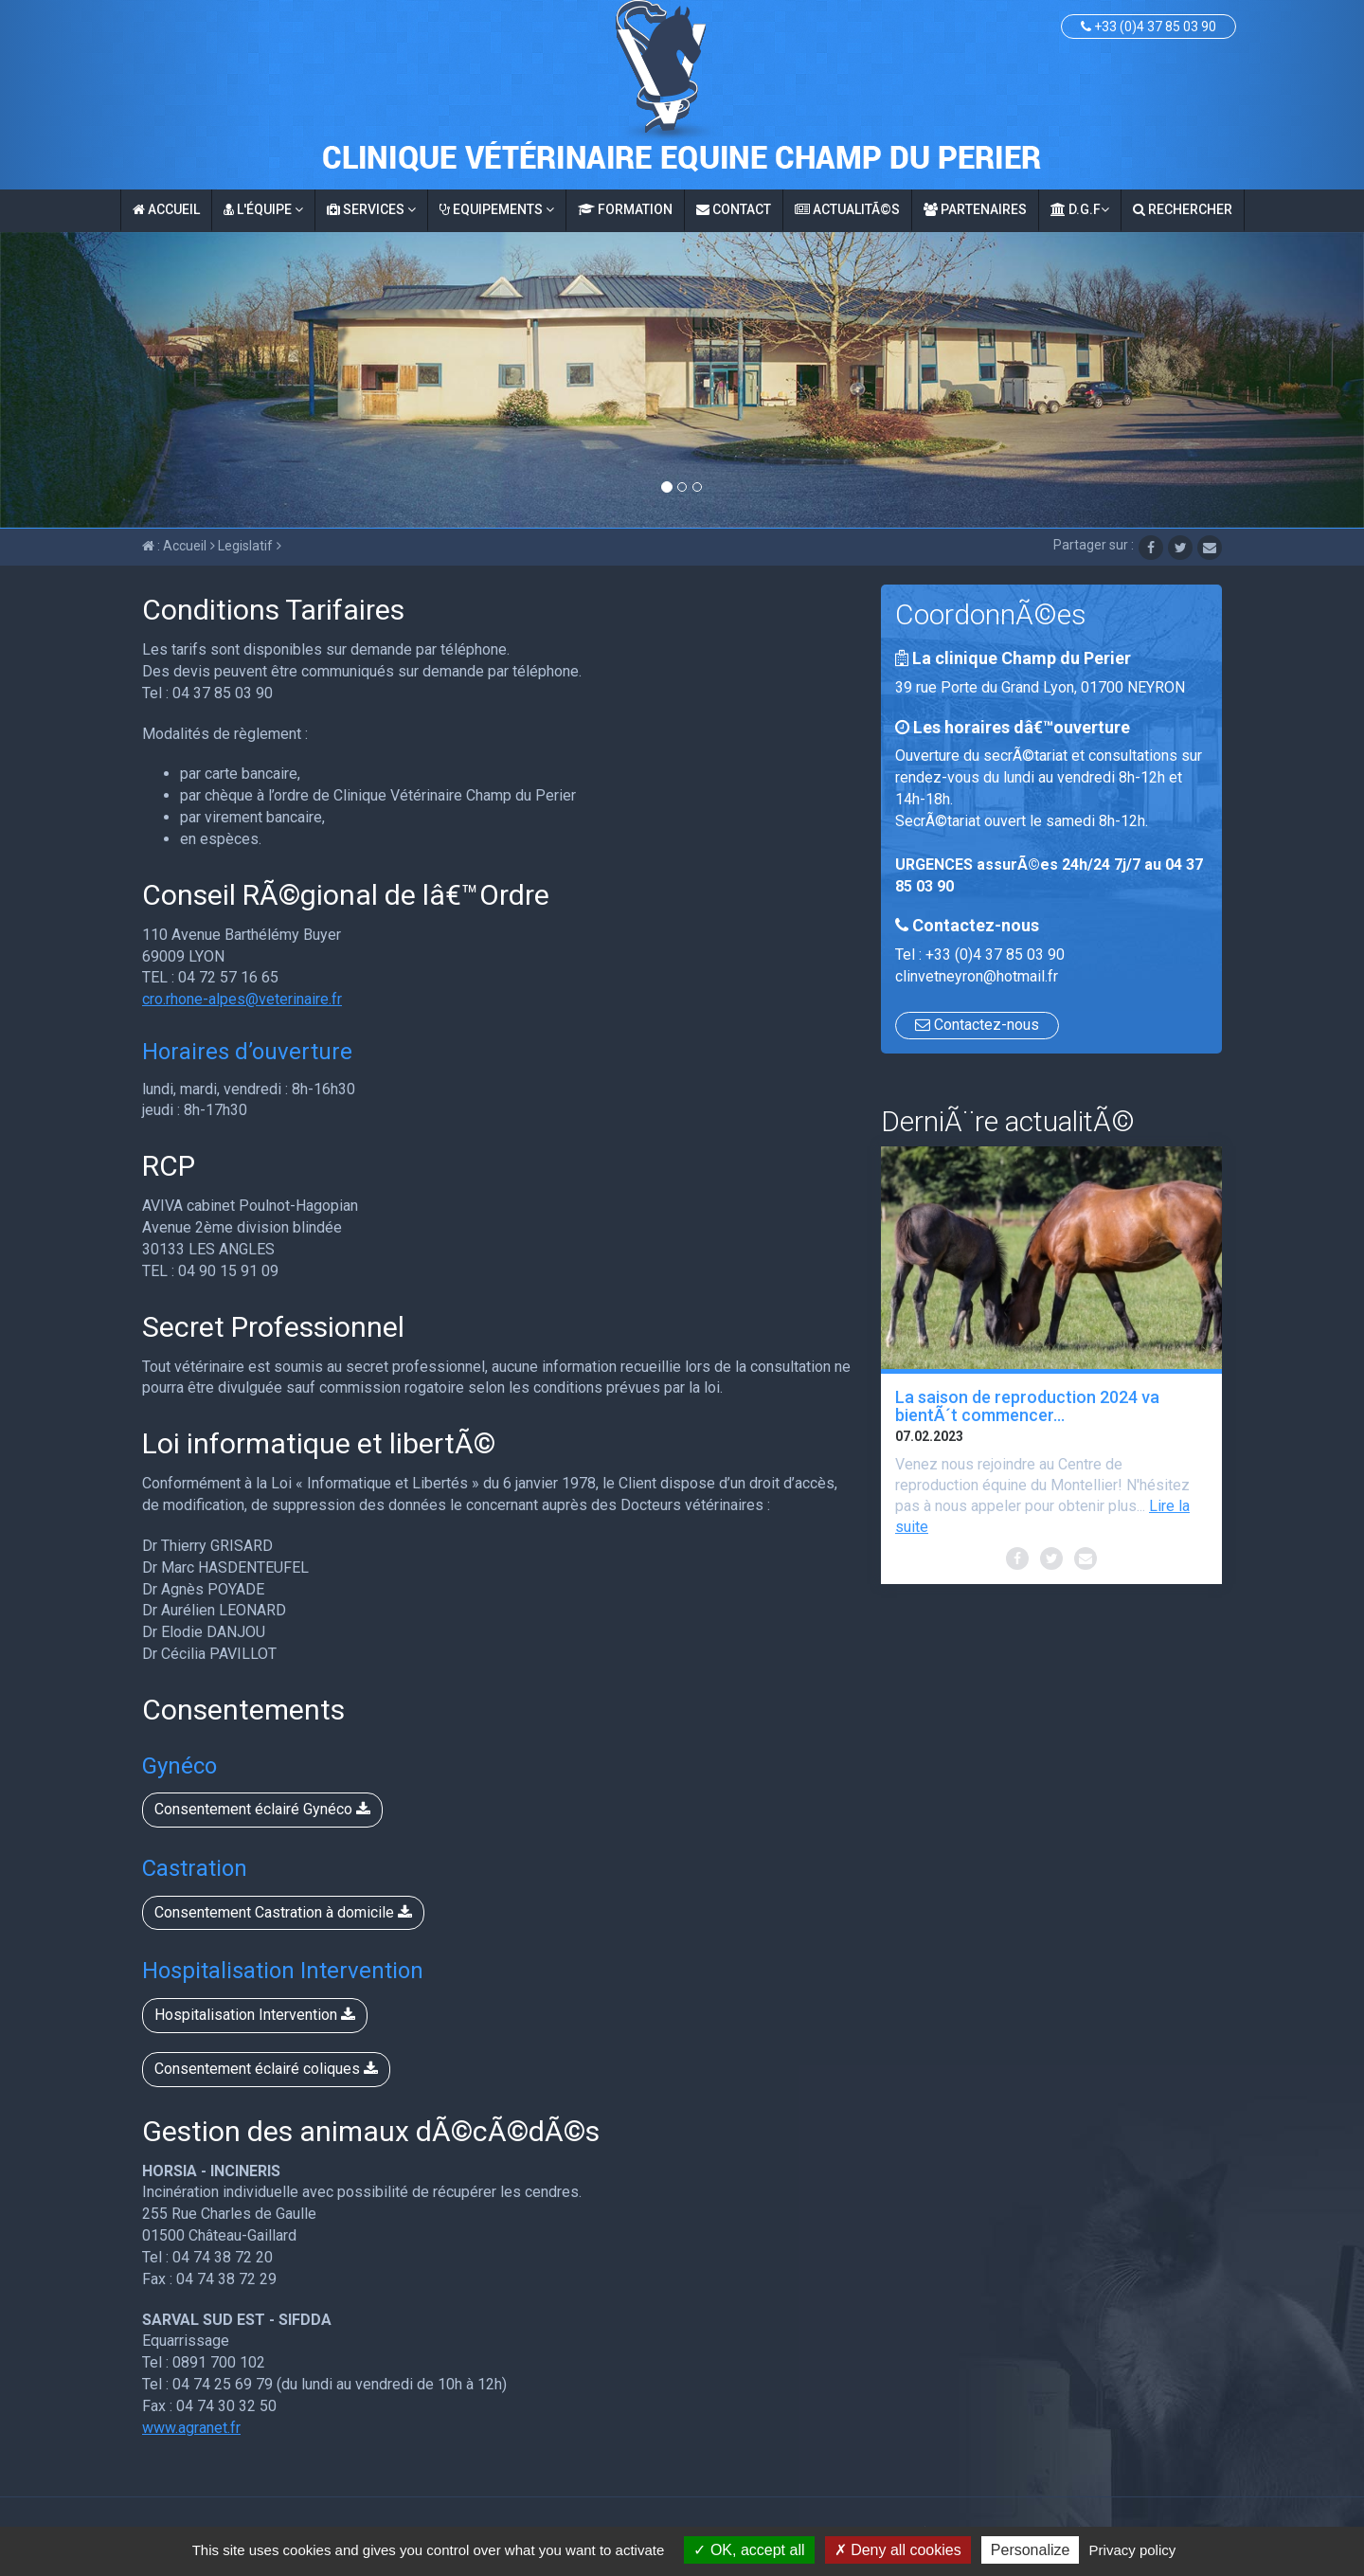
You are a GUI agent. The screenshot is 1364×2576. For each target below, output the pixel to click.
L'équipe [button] (263, 209)
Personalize (1030, 2550)
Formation (625, 209)
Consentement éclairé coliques (266, 2069)
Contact (733, 209)
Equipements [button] (497, 209)
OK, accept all (748, 2550)
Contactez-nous (977, 1025)
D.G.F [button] (1079, 209)
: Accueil (174, 545)
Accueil (166, 209)
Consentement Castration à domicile (283, 1912)
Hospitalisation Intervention (254, 2015)
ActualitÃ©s (847, 209)
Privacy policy (1132, 2550)
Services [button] (371, 209)
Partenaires (975, 209)
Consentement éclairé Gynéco (262, 1809)
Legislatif (241, 545)
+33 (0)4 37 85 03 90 (1148, 26)
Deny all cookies (898, 2550)
